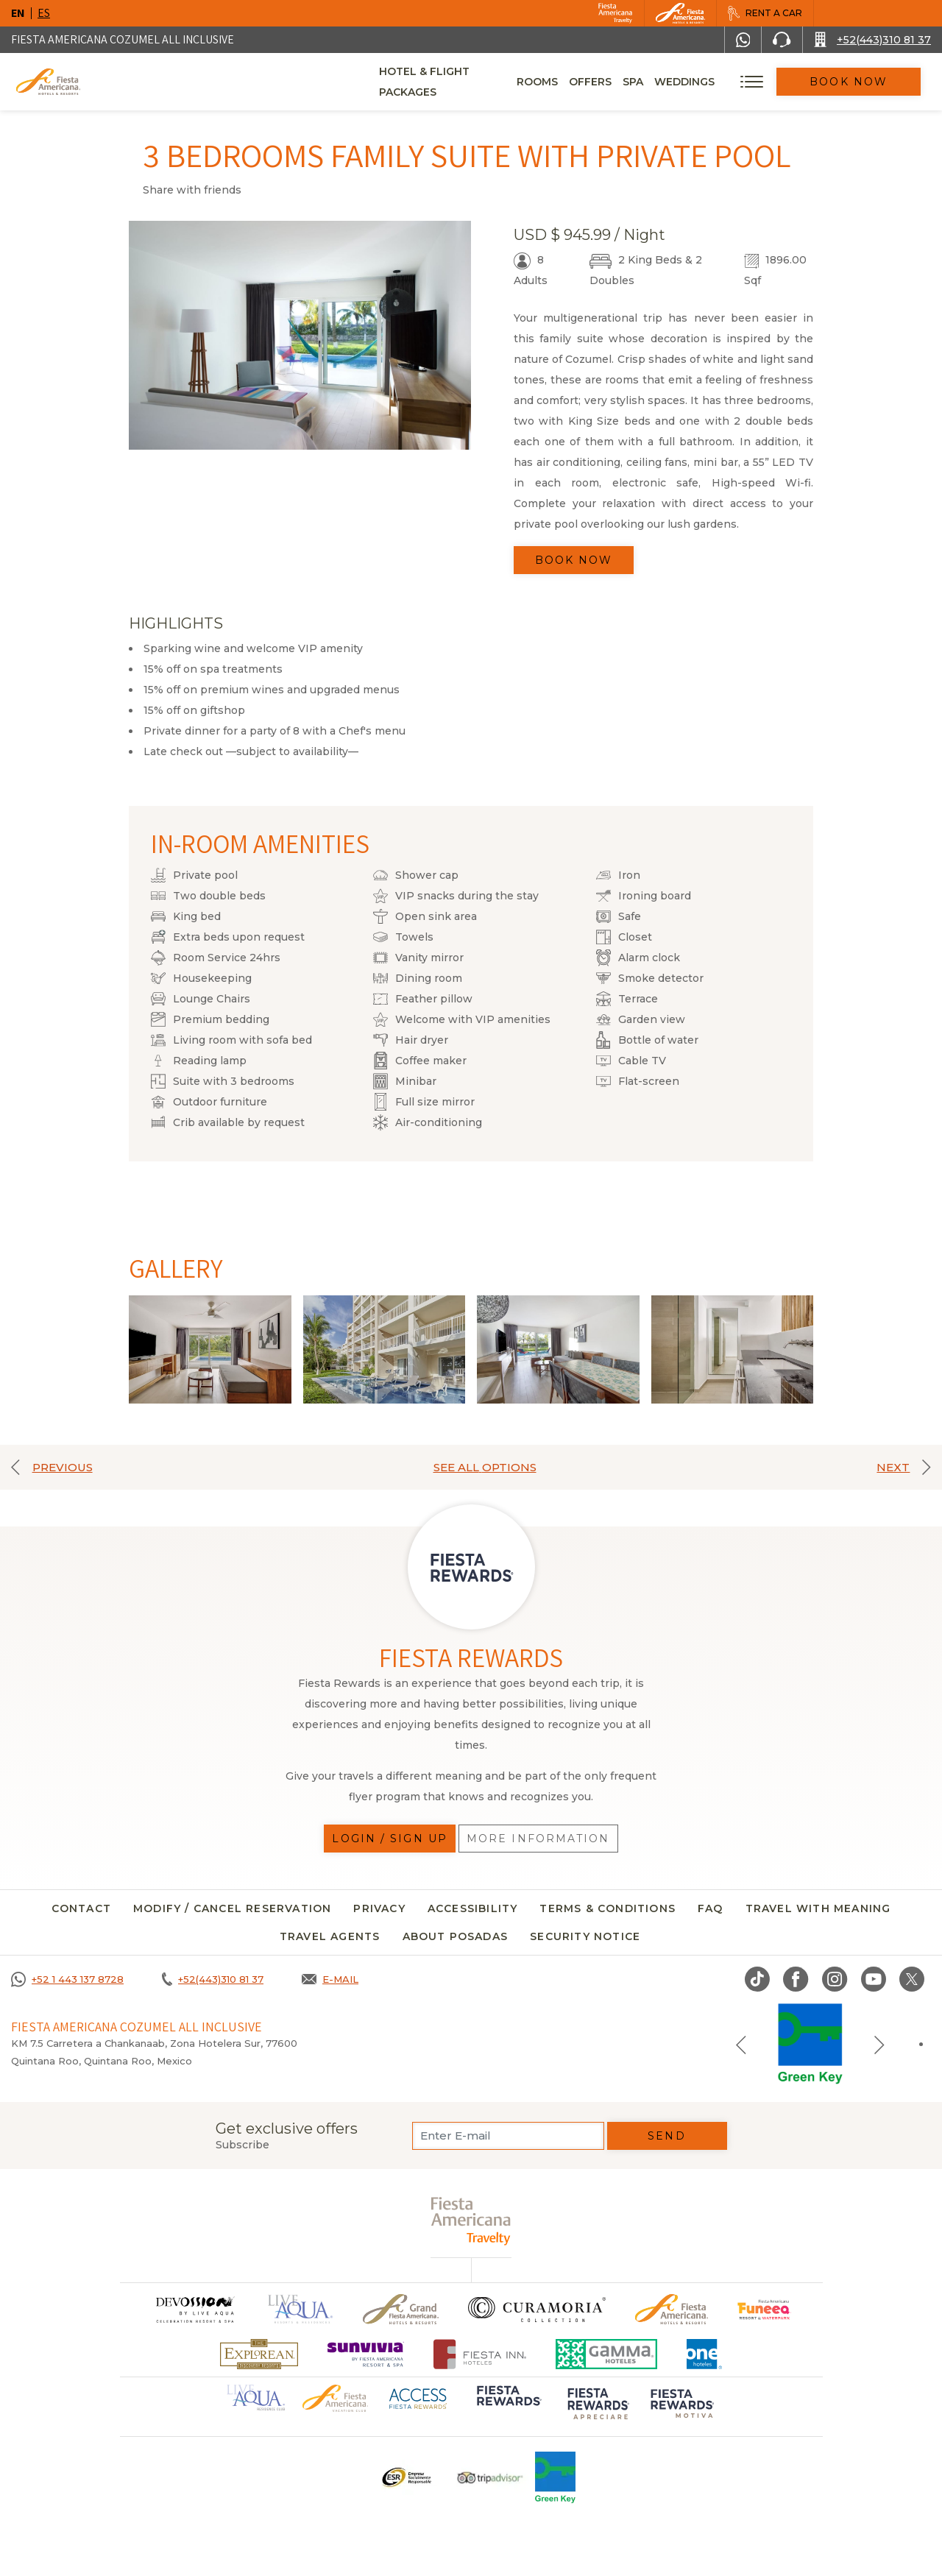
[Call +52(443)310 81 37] (872, 39)
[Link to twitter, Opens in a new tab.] (911, 1979)
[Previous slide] (741, 2044)
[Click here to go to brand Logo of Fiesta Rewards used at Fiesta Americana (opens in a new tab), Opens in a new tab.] (508, 2406)
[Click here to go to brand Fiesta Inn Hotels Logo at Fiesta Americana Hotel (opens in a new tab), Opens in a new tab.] (480, 2354)
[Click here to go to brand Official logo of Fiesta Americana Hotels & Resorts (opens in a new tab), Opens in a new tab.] (334, 2398)
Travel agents (330, 1936)
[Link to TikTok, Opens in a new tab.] (757, 1979)
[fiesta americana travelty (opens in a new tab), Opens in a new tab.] (471, 2221)
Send (666, 2135)
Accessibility (473, 1908)
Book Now (861, 81)
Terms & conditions (607, 1908)
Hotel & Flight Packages (454, 87)
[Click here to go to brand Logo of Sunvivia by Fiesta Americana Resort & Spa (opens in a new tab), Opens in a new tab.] (365, 2354)
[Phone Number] (781, 39)
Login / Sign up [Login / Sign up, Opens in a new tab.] (389, 1838)
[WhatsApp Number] (743, 39)
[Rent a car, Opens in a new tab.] (764, 13)
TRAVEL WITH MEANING (818, 1908)
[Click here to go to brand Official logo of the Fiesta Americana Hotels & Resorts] (671, 2309)
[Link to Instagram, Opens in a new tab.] (835, 1979)
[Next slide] (879, 2044)
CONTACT (81, 1908)
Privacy (379, 1908)
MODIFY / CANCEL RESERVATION (232, 1908)
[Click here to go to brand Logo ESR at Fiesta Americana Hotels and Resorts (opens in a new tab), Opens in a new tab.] (405, 2477)
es (44, 13)
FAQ (710, 1908)
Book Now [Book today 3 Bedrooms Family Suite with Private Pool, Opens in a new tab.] (574, 560)
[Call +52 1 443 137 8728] (67, 1979)
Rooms (561, 81)
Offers (614, 81)
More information (538, 1838)
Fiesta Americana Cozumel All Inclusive (122, 39)
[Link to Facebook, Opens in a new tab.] (796, 1979)
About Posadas (456, 1936)
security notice (585, 1936)
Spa (657, 81)
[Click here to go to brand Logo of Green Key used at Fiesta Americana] (555, 2477)
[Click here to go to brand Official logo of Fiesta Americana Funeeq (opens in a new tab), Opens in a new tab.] (764, 2309)
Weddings (709, 81)
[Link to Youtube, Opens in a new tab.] (873, 1979)
